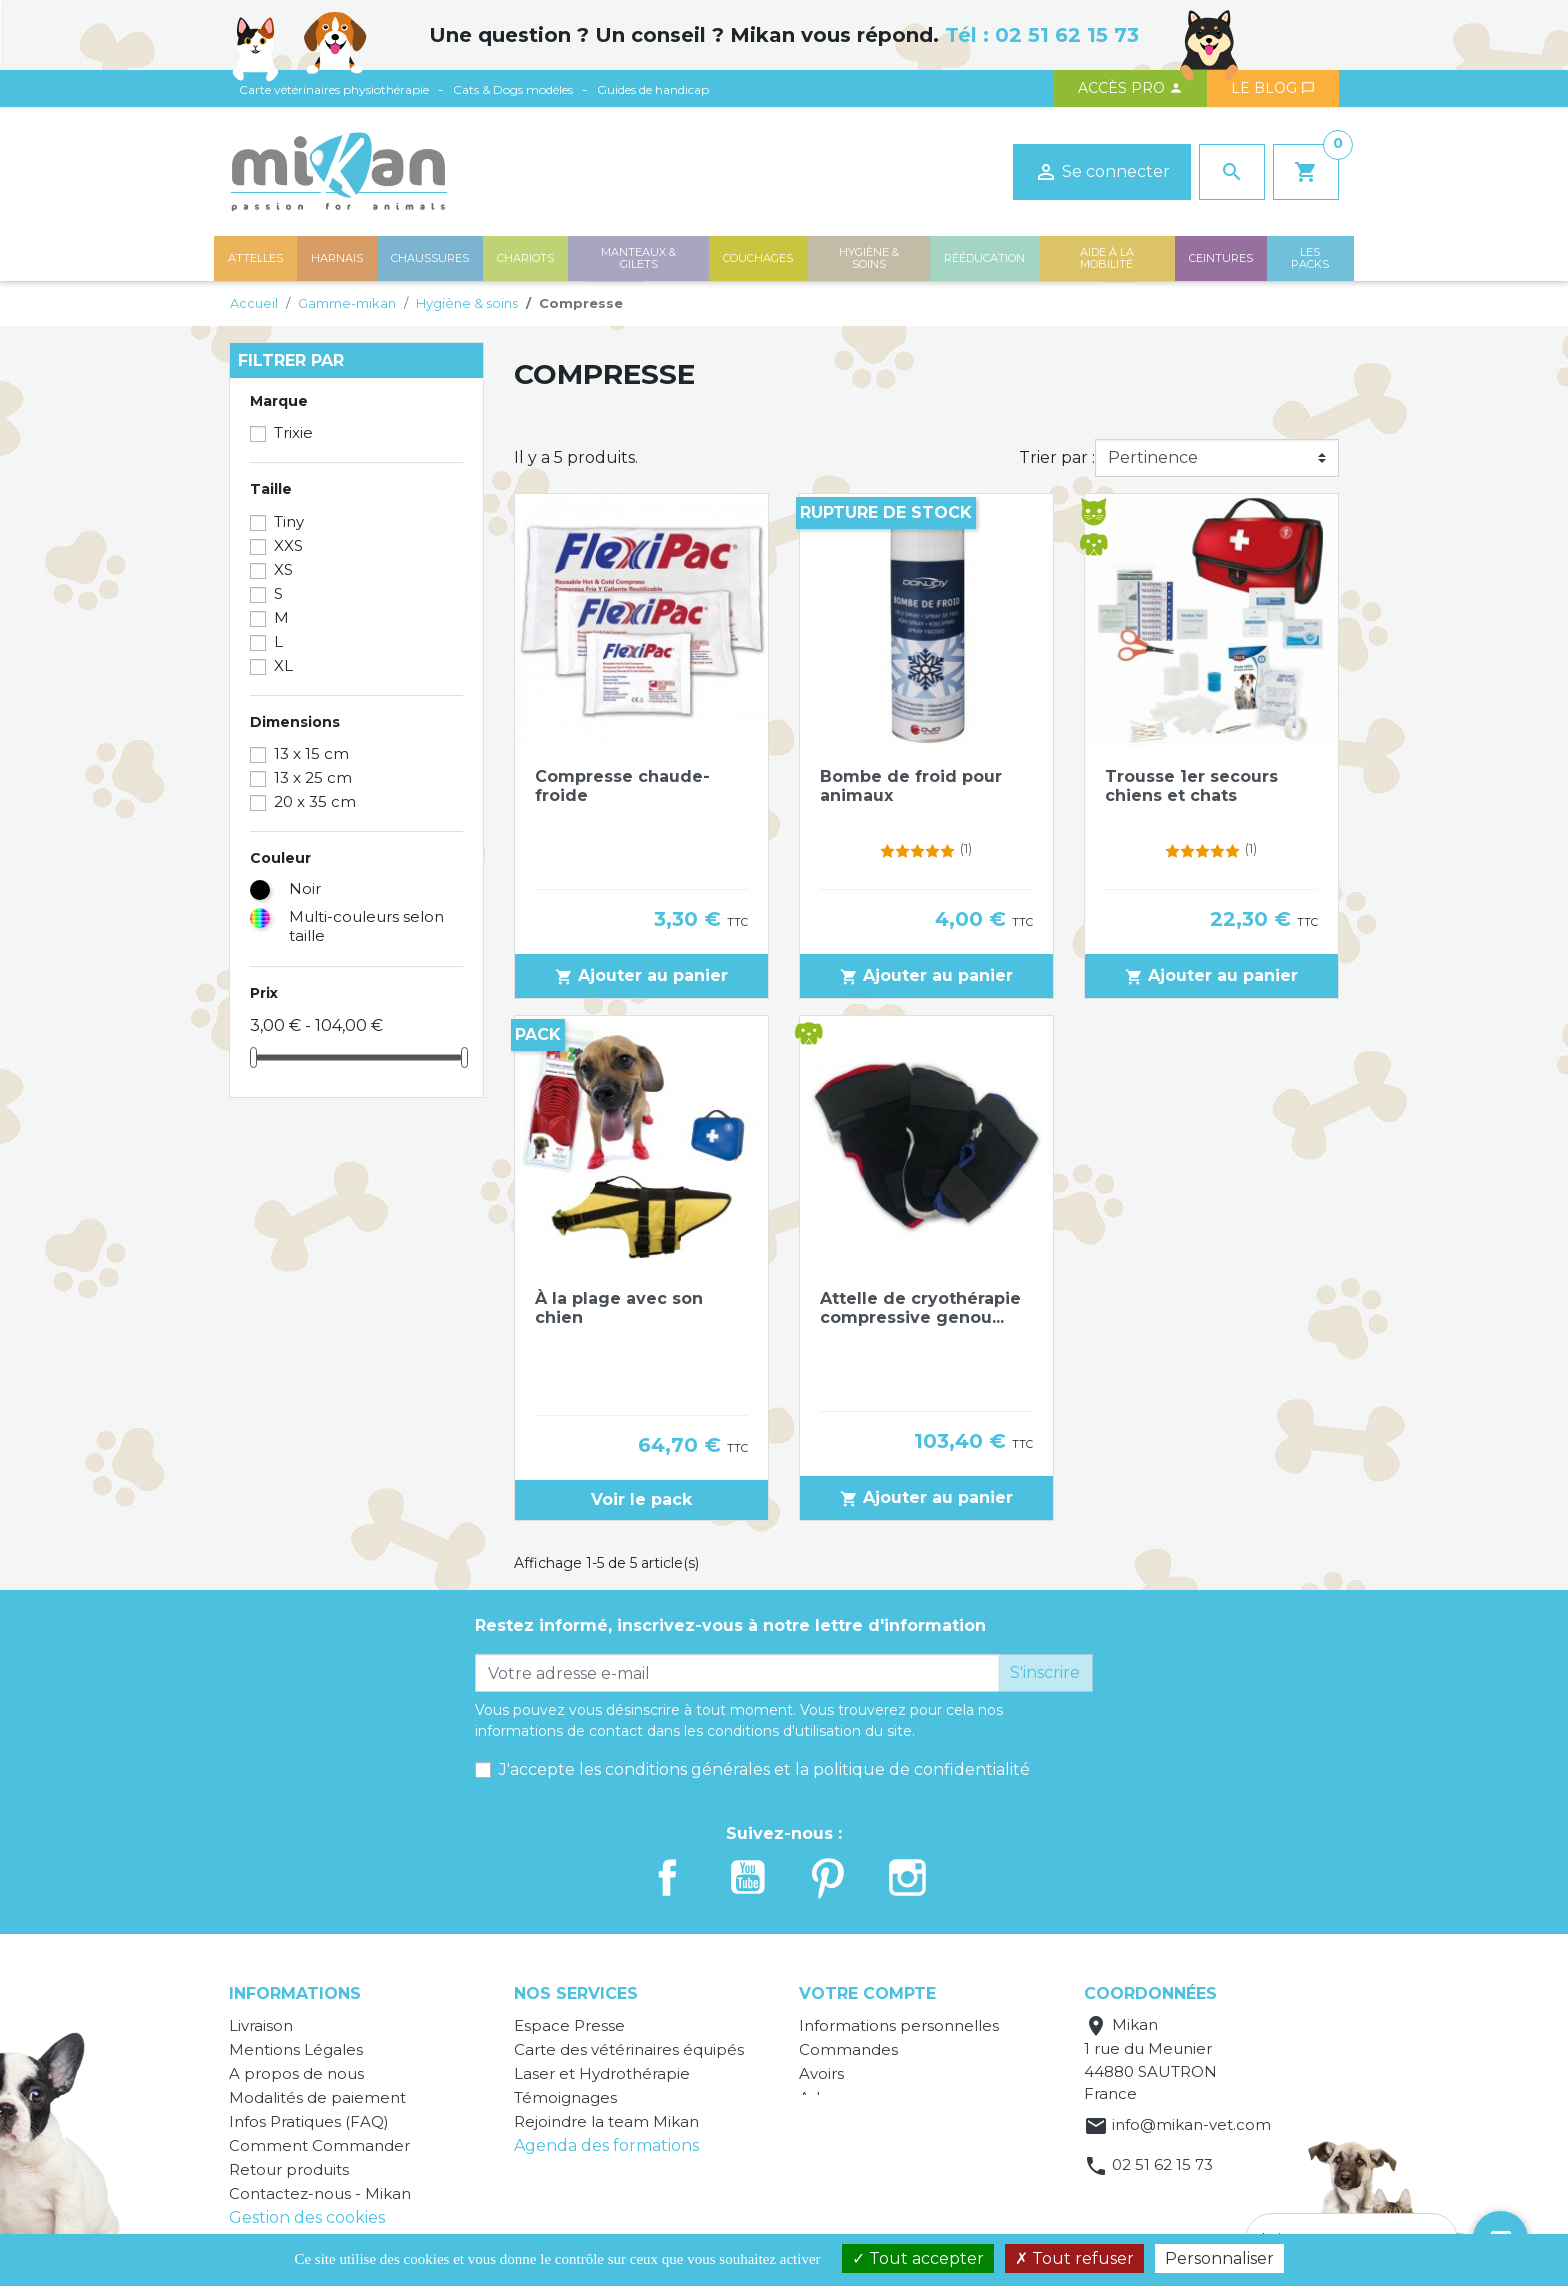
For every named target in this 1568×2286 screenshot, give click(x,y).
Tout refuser (1074, 2258)
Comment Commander (319, 2145)
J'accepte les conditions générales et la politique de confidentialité (764, 1769)
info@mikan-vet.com (1191, 2124)
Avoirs (821, 2073)
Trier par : (1057, 457)
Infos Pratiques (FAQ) (309, 2121)
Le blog (1273, 88)
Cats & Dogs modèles (513, 89)
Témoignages (565, 2097)
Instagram (908, 1878)
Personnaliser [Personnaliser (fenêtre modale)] (1219, 2258)
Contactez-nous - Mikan (320, 2193)
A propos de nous (296, 2073)
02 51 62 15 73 (1067, 35)
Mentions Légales (296, 2049)
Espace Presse (569, 2025)
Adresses (833, 2097)
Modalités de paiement (317, 2097)
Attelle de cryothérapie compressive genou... (920, 1308)
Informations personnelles (899, 2025)
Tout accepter (918, 2258)
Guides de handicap (653, 89)
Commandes (848, 2049)
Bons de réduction (869, 2121)
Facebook (668, 1878)
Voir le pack (641, 1499)
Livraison (261, 2025)
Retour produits (289, 2169)
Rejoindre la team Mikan (606, 2121)
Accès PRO (1130, 88)
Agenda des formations (606, 2145)
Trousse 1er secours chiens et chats (1191, 786)
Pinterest (828, 1878)
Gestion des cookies (307, 2217)
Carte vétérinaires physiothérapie (334, 89)
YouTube (748, 1878)
